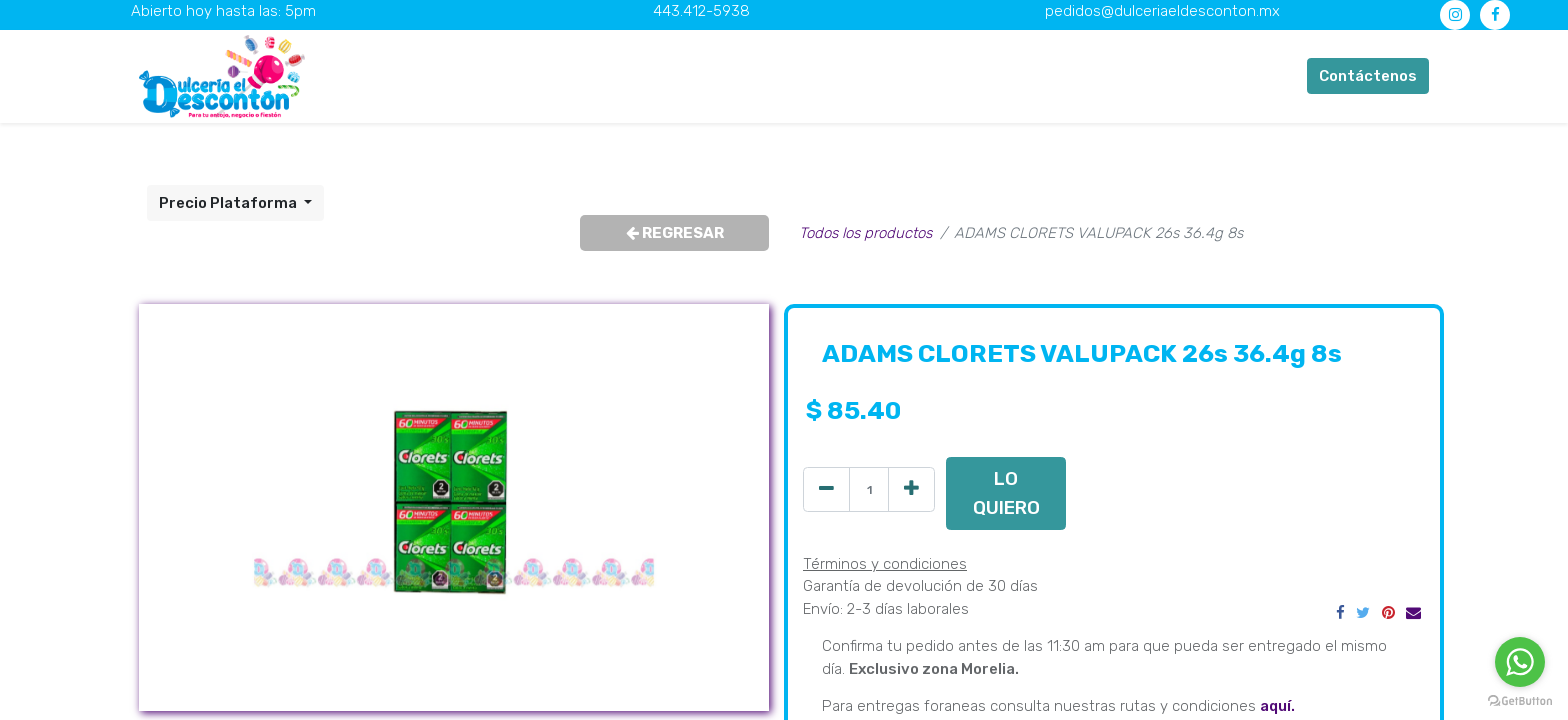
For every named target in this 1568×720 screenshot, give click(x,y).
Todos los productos (865, 233)
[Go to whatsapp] (1520, 662)
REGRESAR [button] (675, 233)
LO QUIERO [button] (1006, 492)
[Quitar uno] (826, 489)
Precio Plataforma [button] (229, 203)
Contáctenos (1368, 76)
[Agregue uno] (911, 489)
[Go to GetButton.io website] (1520, 700)
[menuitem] (488, 76)
